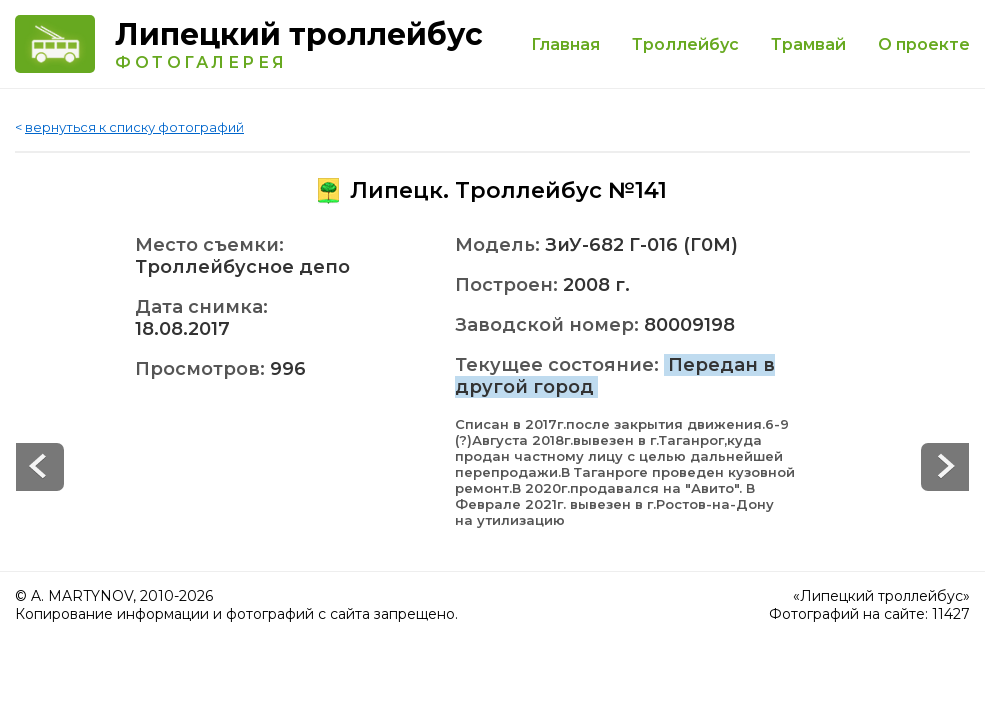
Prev (945, 467)
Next (40, 467)
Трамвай (808, 44)
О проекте (924, 44)
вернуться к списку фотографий (134, 127)
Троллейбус (685, 44)
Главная (565, 44)
